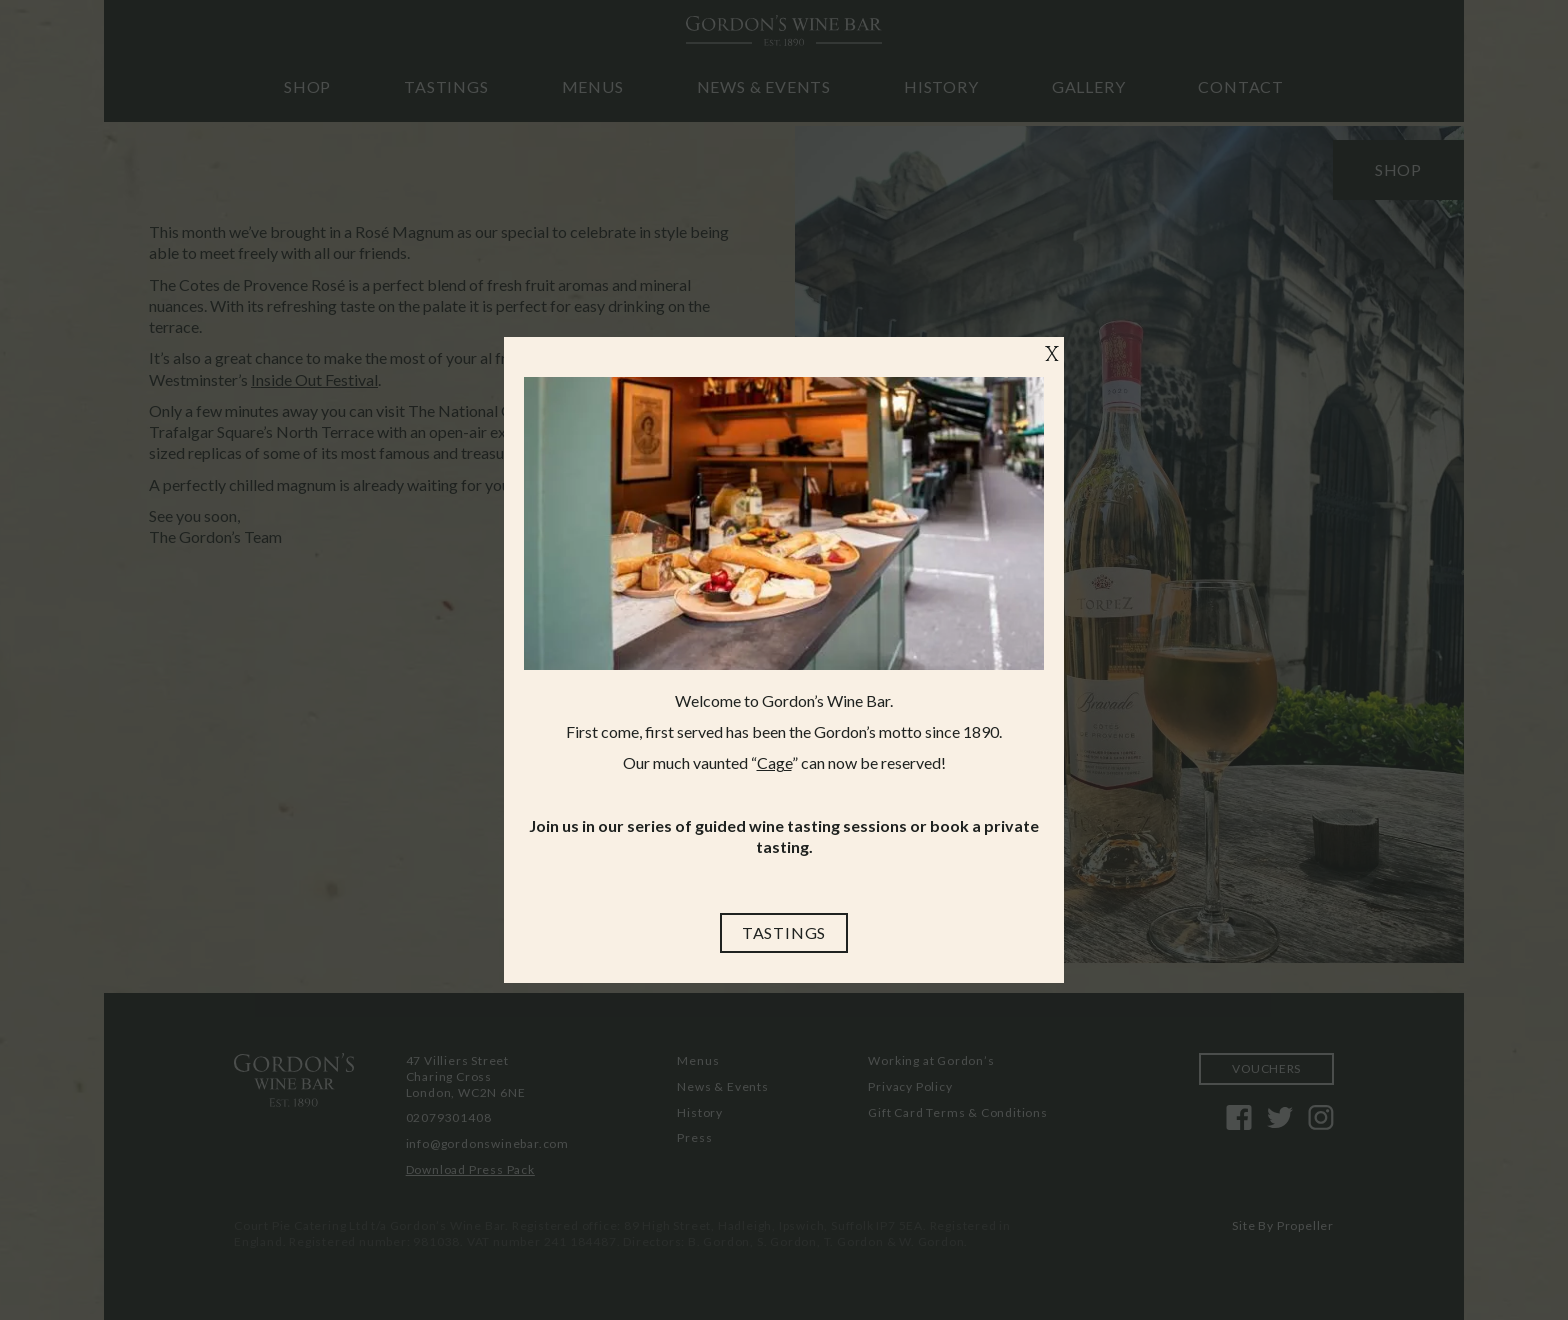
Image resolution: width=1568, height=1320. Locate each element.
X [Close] (1052, 355)
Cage (774, 762)
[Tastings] (784, 933)
